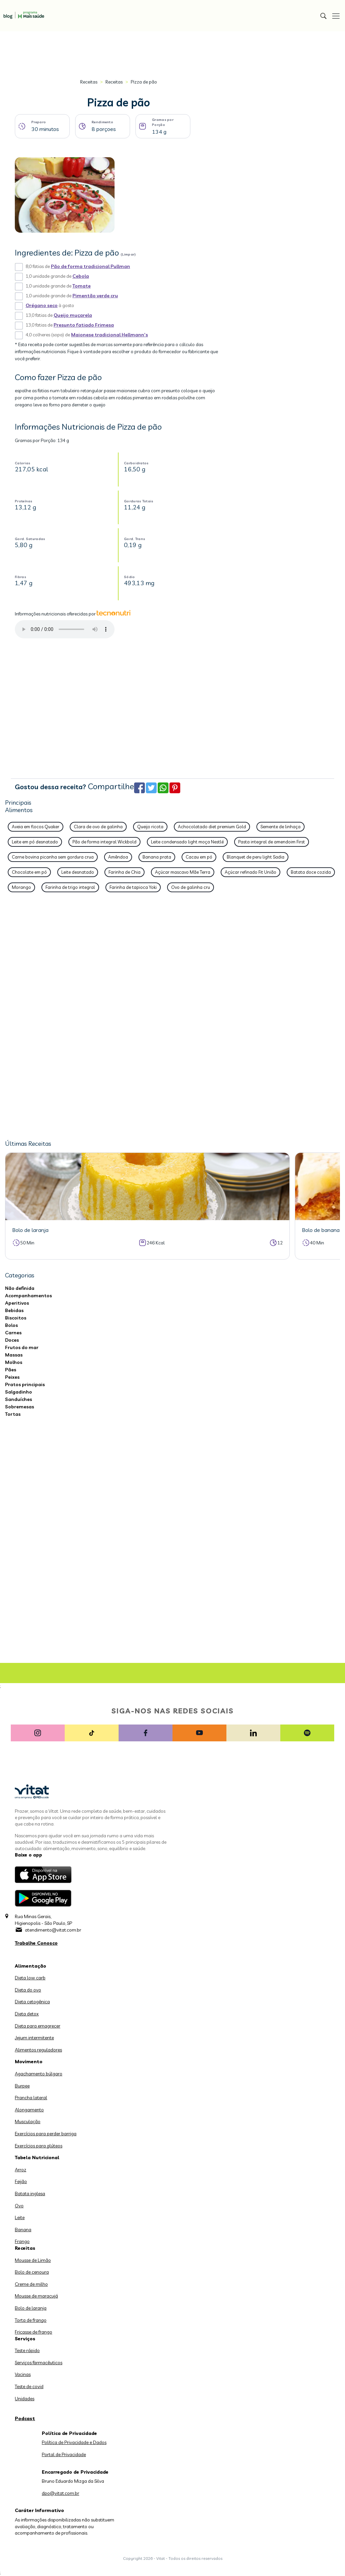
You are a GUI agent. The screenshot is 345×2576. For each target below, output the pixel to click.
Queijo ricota (150, 826)
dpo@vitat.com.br (60, 2493)
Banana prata (157, 857)
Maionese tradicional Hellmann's (109, 335)
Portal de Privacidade (64, 2454)
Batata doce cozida (311, 872)
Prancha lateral (31, 2098)
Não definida (19, 1288)
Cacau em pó (199, 857)
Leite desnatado (77, 872)
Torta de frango (30, 2320)
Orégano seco (42, 305)
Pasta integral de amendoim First (271, 841)
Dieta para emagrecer (37, 2026)
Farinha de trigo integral (70, 887)
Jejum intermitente (34, 2038)
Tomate (81, 286)
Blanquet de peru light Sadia (255, 857)
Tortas (13, 1414)
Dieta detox (27, 2014)
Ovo (19, 2206)
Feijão (21, 2181)
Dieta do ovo (28, 1990)
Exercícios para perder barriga (45, 2134)
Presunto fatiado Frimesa (84, 325)
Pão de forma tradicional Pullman (90, 266)
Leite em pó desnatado (35, 841)
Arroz (20, 2170)
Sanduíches (18, 1399)
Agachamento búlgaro (38, 2074)
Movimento (28, 2062)
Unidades (24, 2399)
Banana (23, 2230)
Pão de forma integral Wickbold (104, 841)
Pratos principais (25, 1384)
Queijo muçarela (73, 315)
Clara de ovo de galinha (98, 826)
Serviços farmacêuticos (38, 2363)
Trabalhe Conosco (36, 1943)
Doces (12, 1340)
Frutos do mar (21, 1347)
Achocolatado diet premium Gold (212, 826)
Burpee (22, 2086)
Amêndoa (118, 857)
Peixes (12, 1377)
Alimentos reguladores (38, 2050)
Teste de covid (29, 2386)
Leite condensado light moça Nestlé (187, 841)
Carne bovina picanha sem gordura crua (53, 857)
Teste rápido (27, 2350)
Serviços (25, 2339)
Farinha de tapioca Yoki (133, 887)
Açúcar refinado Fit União (250, 872)
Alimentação (30, 1966)
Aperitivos (17, 1303)
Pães (10, 1370)
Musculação (27, 2121)
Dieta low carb (30, 1978)
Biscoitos (15, 1318)
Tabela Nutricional (37, 2157)
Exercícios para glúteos (38, 2146)
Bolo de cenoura (32, 2272)
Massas (14, 1355)
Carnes (13, 1333)
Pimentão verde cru (95, 296)
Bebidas (14, 1310)
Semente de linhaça (280, 826)
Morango (21, 887)
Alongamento (29, 2110)
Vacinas (23, 2374)
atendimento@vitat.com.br (53, 1930)
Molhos (13, 1362)
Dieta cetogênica (32, 2002)
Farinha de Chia (124, 872)
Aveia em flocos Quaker (35, 826)
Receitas (88, 82)
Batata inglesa (30, 2193)
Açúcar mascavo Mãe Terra (182, 872)
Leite (20, 2217)
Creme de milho (31, 2284)
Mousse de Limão (33, 2260)
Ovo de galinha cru (190, 887)
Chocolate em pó (29, 872)
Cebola (80, 276)
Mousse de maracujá (36, 2296)
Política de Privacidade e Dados (74, 2442)
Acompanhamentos (28, 1296)
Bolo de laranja (30, 2308)
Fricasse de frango (33, 2332)
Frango (22, 2241)
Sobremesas (19, 1407)
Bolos (11, 1325)
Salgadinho (18, 1392)
